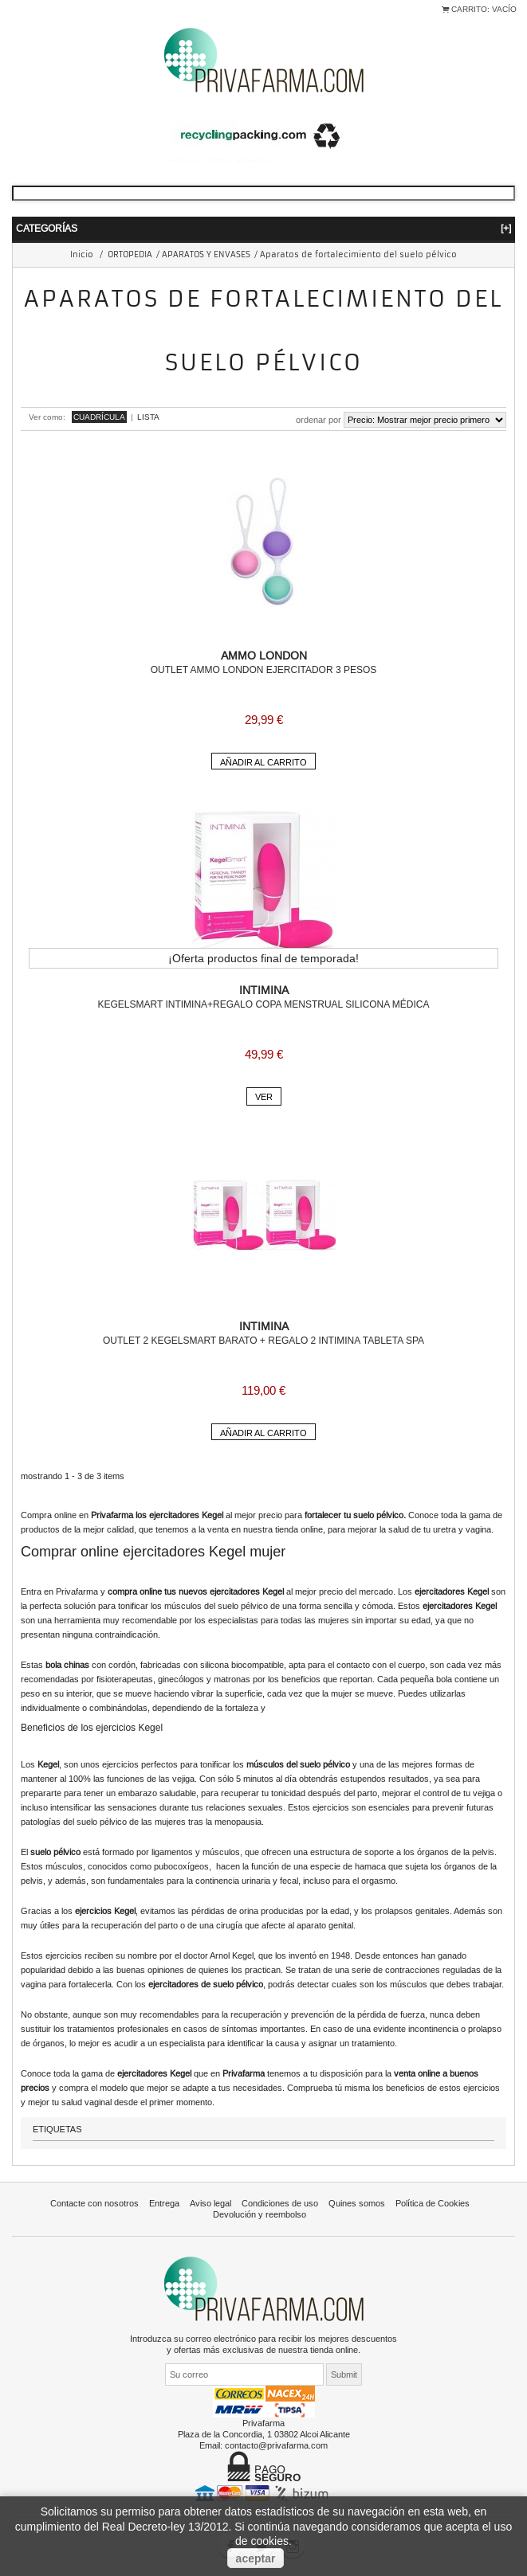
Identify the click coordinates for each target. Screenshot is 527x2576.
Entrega (164, 2203)
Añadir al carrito (263, 762)
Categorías (263, 228)
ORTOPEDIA (130, 254)
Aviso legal (210, 2203)
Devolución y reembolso (259, 2214)
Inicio (81, 254)
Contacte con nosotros (94, 2203)
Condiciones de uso (280, 2203)
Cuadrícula (99, 417)
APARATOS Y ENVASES (206, 254)
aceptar (256, 2558)
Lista (148, 417)
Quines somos (356, 2203)
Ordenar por (318, 419)
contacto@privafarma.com (276, 2445)
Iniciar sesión (24, 18)
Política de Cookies (432, 2203)
